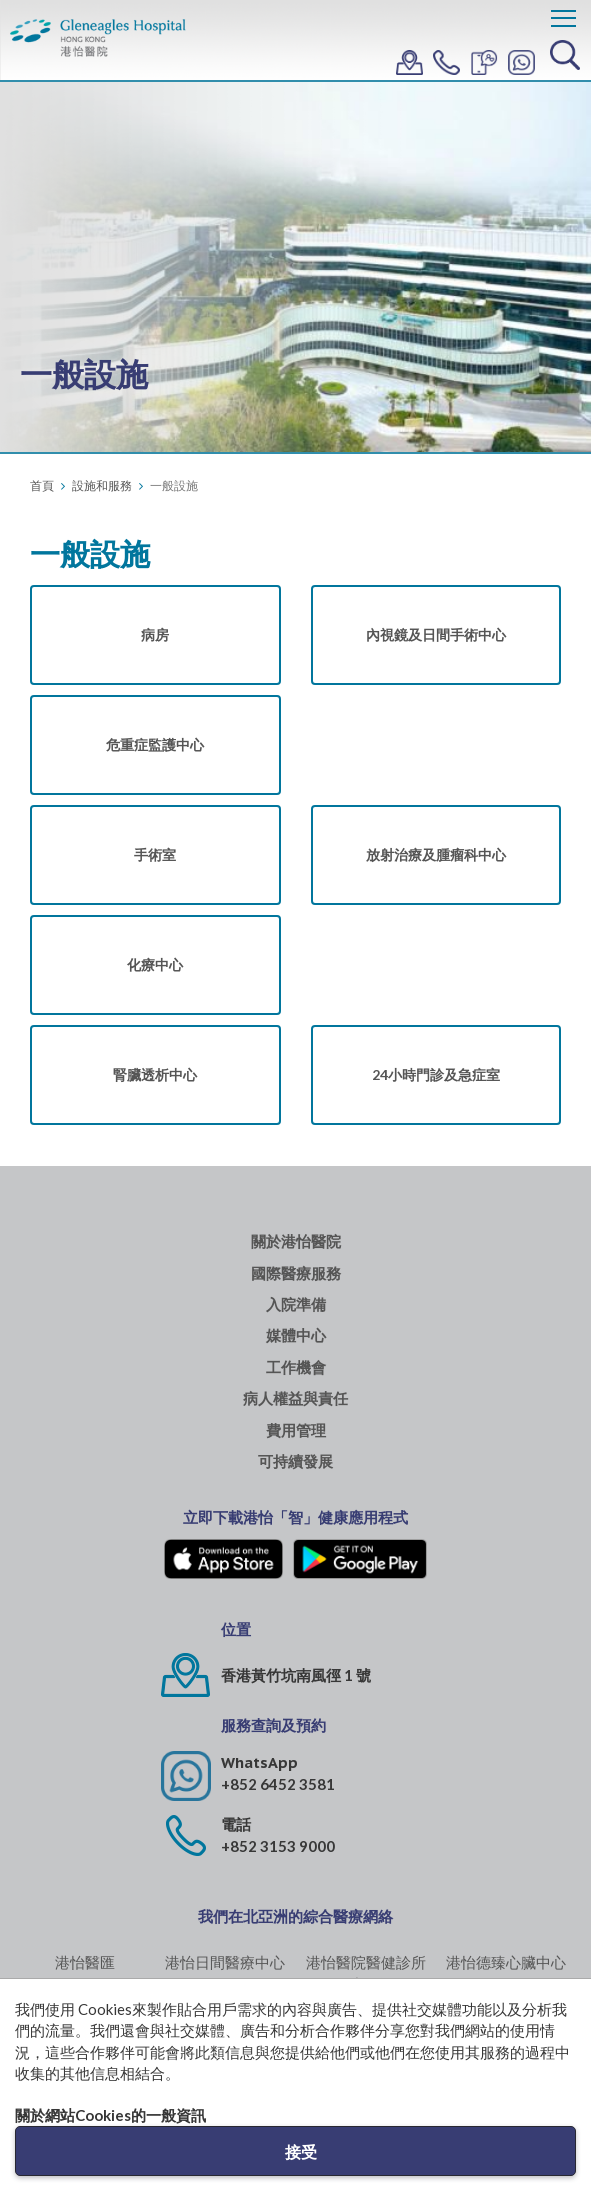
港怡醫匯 (85, 1962)
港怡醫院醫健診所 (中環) (366, 1972)
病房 (155, 634)
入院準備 (296, 1304)
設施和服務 (102, 485)
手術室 (155, 854)
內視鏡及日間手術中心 (436, 634)
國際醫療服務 (296, 1273)
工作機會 (296, 1367)
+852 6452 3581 (278, 1784)
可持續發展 (295, 1461)
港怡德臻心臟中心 (506, 1962)
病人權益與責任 (295, 1398)
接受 (301, 2151)
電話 (236, 1824)
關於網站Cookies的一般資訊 (110, 2115)
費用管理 (296, 1430)
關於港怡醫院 (296, 1241)
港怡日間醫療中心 (225, 1962)
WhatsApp (259, 1762)
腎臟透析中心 (155, 1074)
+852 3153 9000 (278, 1846)
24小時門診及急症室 (436, 1074)
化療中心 (155, 964)
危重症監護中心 (155, 744)
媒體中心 (296, 1335)
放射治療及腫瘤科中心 (436, 854)
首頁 (42, 485)
